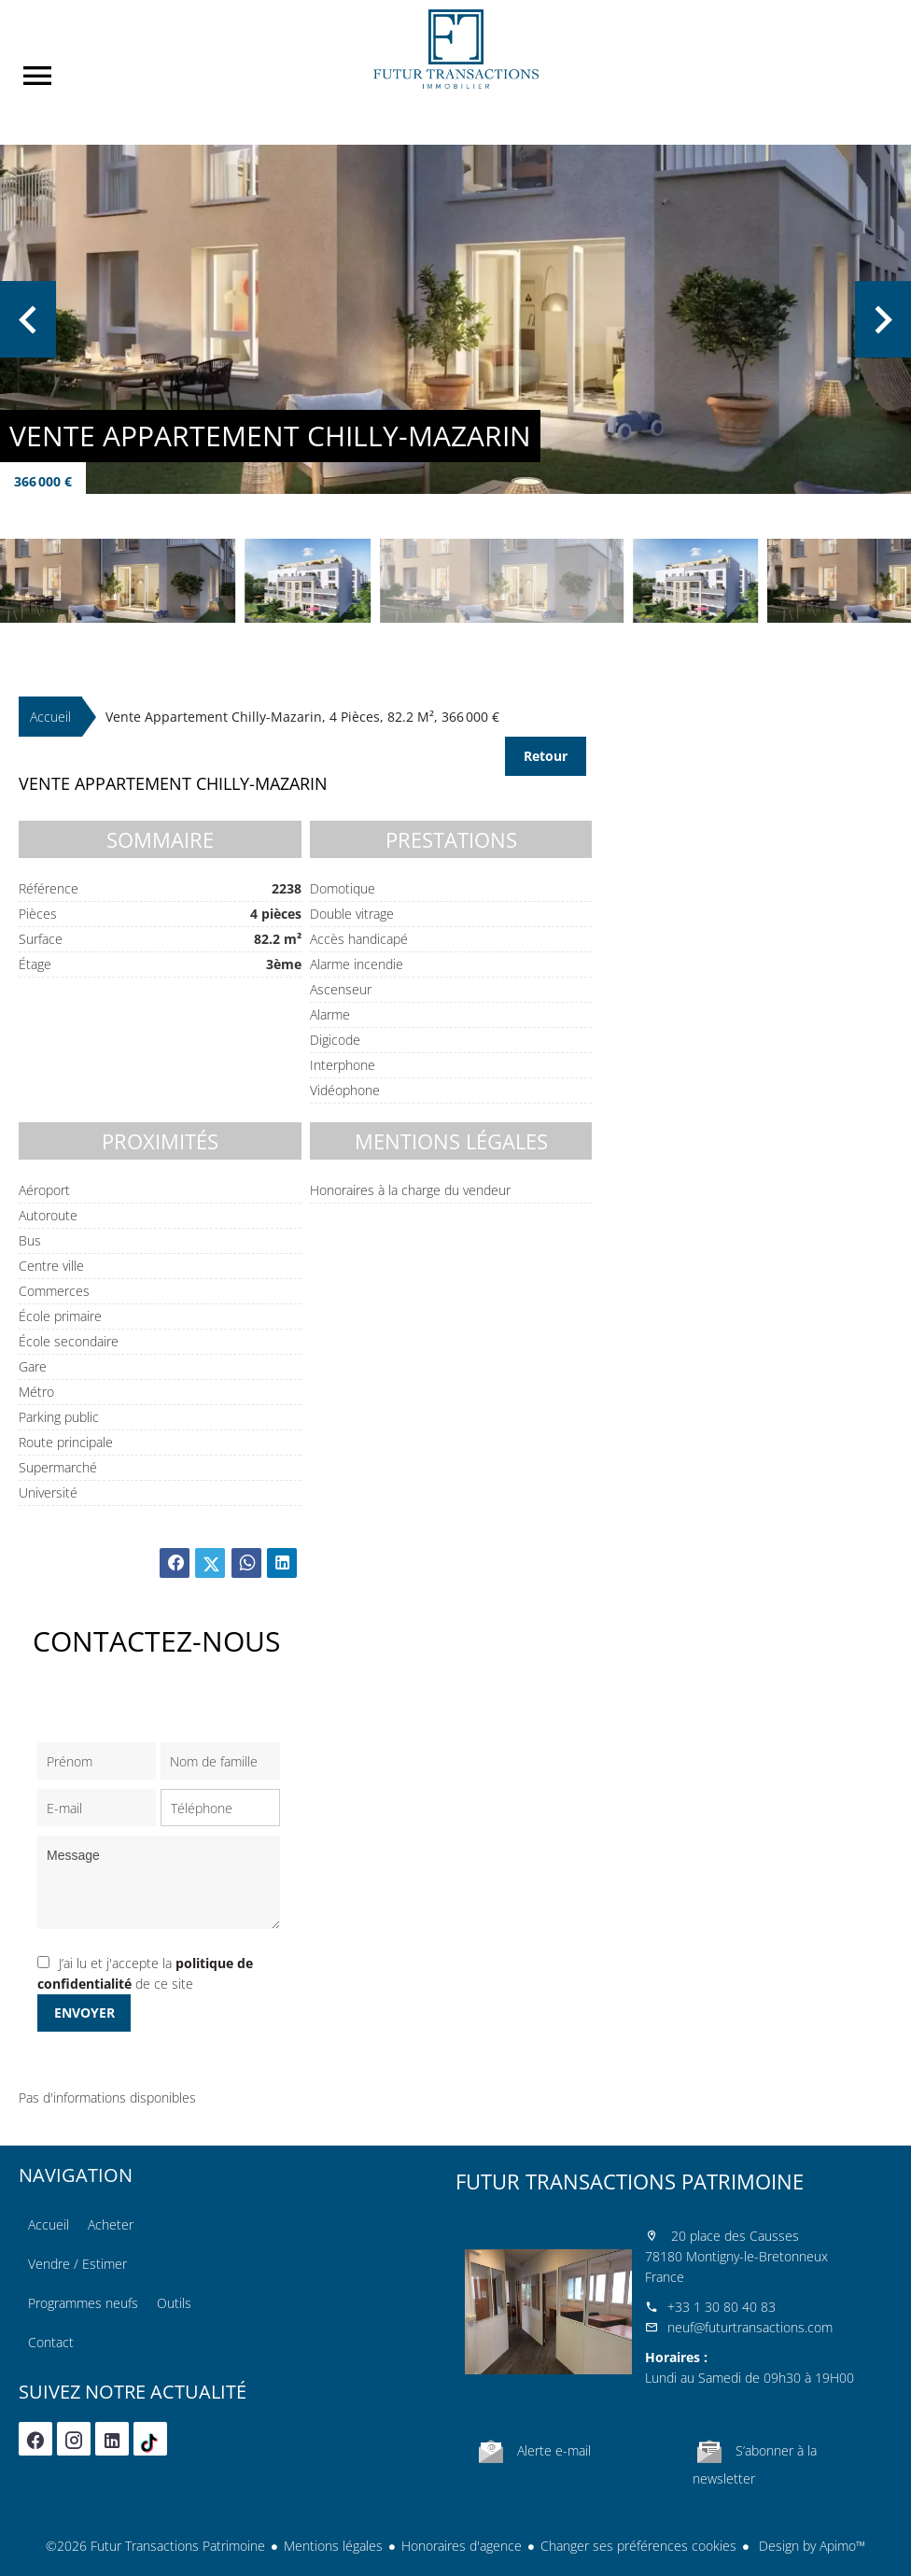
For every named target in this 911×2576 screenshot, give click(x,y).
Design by (810, 2546)
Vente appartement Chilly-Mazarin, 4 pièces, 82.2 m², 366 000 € (302, 716)
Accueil (455, 49)
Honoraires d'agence (461, 2546)
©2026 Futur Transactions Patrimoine (155, 2546)
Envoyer (84, 2012)
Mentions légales (333, 2546)
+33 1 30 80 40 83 (721, 2307)
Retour (546, 756)
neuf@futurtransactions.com (750, 2327)
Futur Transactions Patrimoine (630, 2181)
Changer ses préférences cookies (638, 2546)
